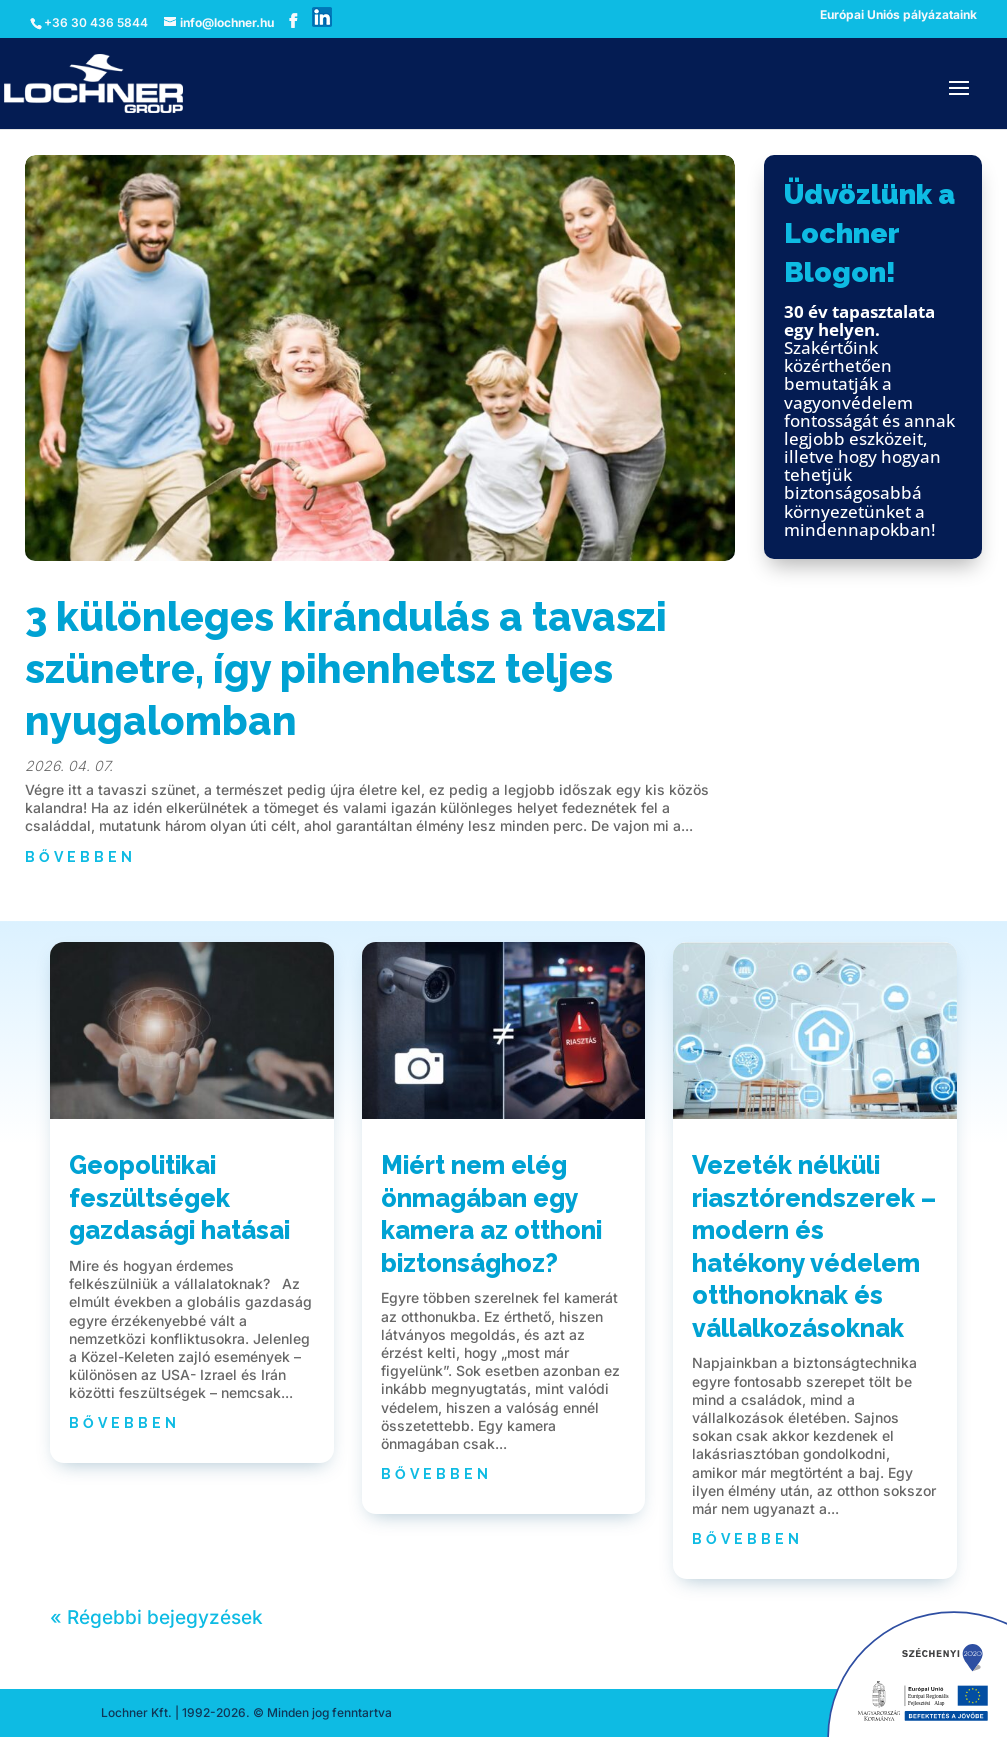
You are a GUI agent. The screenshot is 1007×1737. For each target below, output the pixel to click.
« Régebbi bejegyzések (156, 1617)
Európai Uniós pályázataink (898, 15)
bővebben (80, 857)
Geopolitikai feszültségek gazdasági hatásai (179, 1197)
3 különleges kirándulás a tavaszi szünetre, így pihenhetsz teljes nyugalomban (346, 668)
